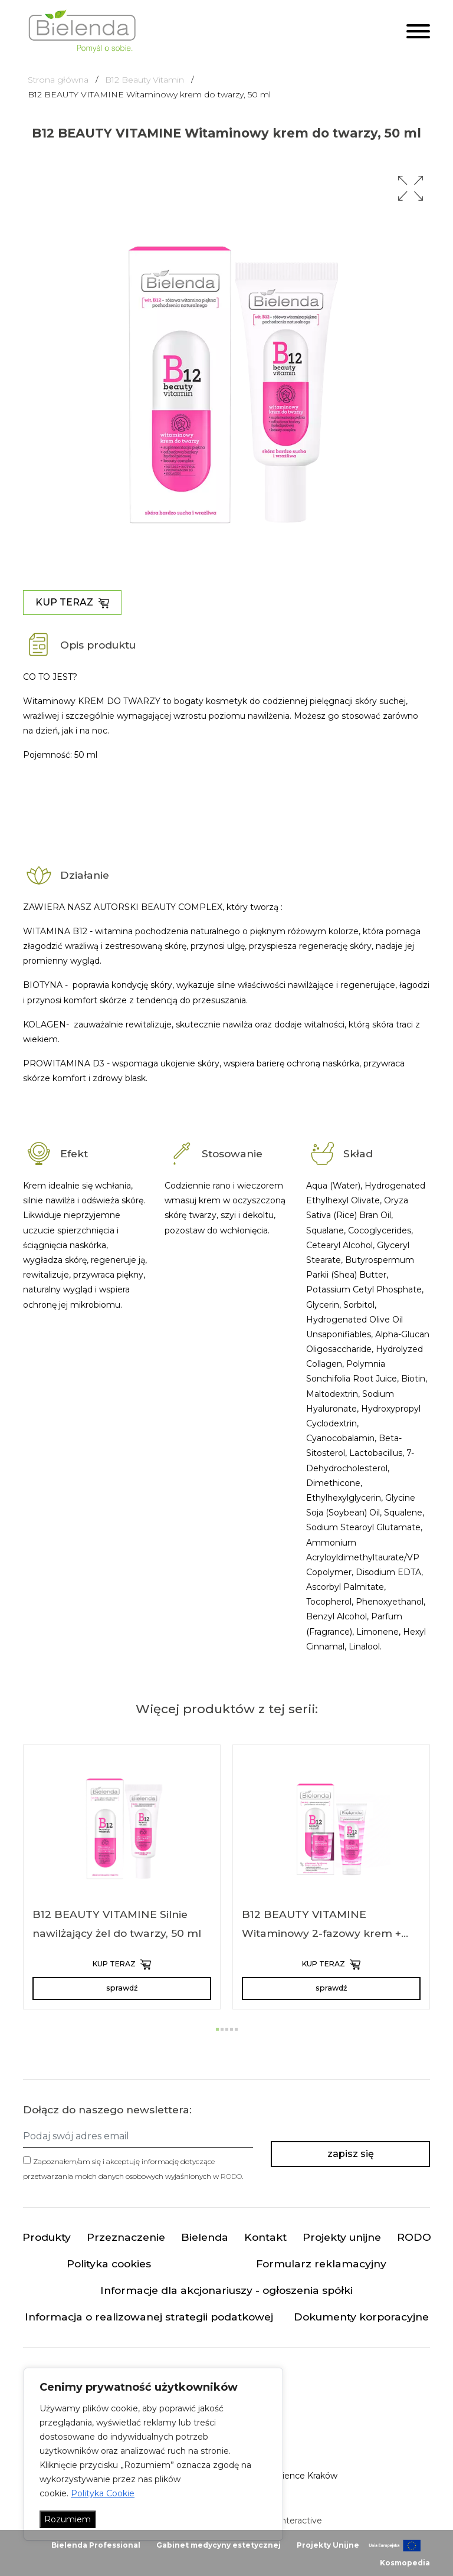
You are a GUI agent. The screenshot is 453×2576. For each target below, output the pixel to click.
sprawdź (121, 1987)
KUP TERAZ (72, 602)
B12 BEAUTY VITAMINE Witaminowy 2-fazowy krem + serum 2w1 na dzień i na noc (321, 1933)
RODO (231, 2176)
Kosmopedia (405, 2562)
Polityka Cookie (102, 2493)
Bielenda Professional (95, 2545)
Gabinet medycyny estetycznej (218, 2545)
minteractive (296, 2521)
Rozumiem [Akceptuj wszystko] (67, 2519)
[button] (410, 188)
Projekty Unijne (328, 2545)
